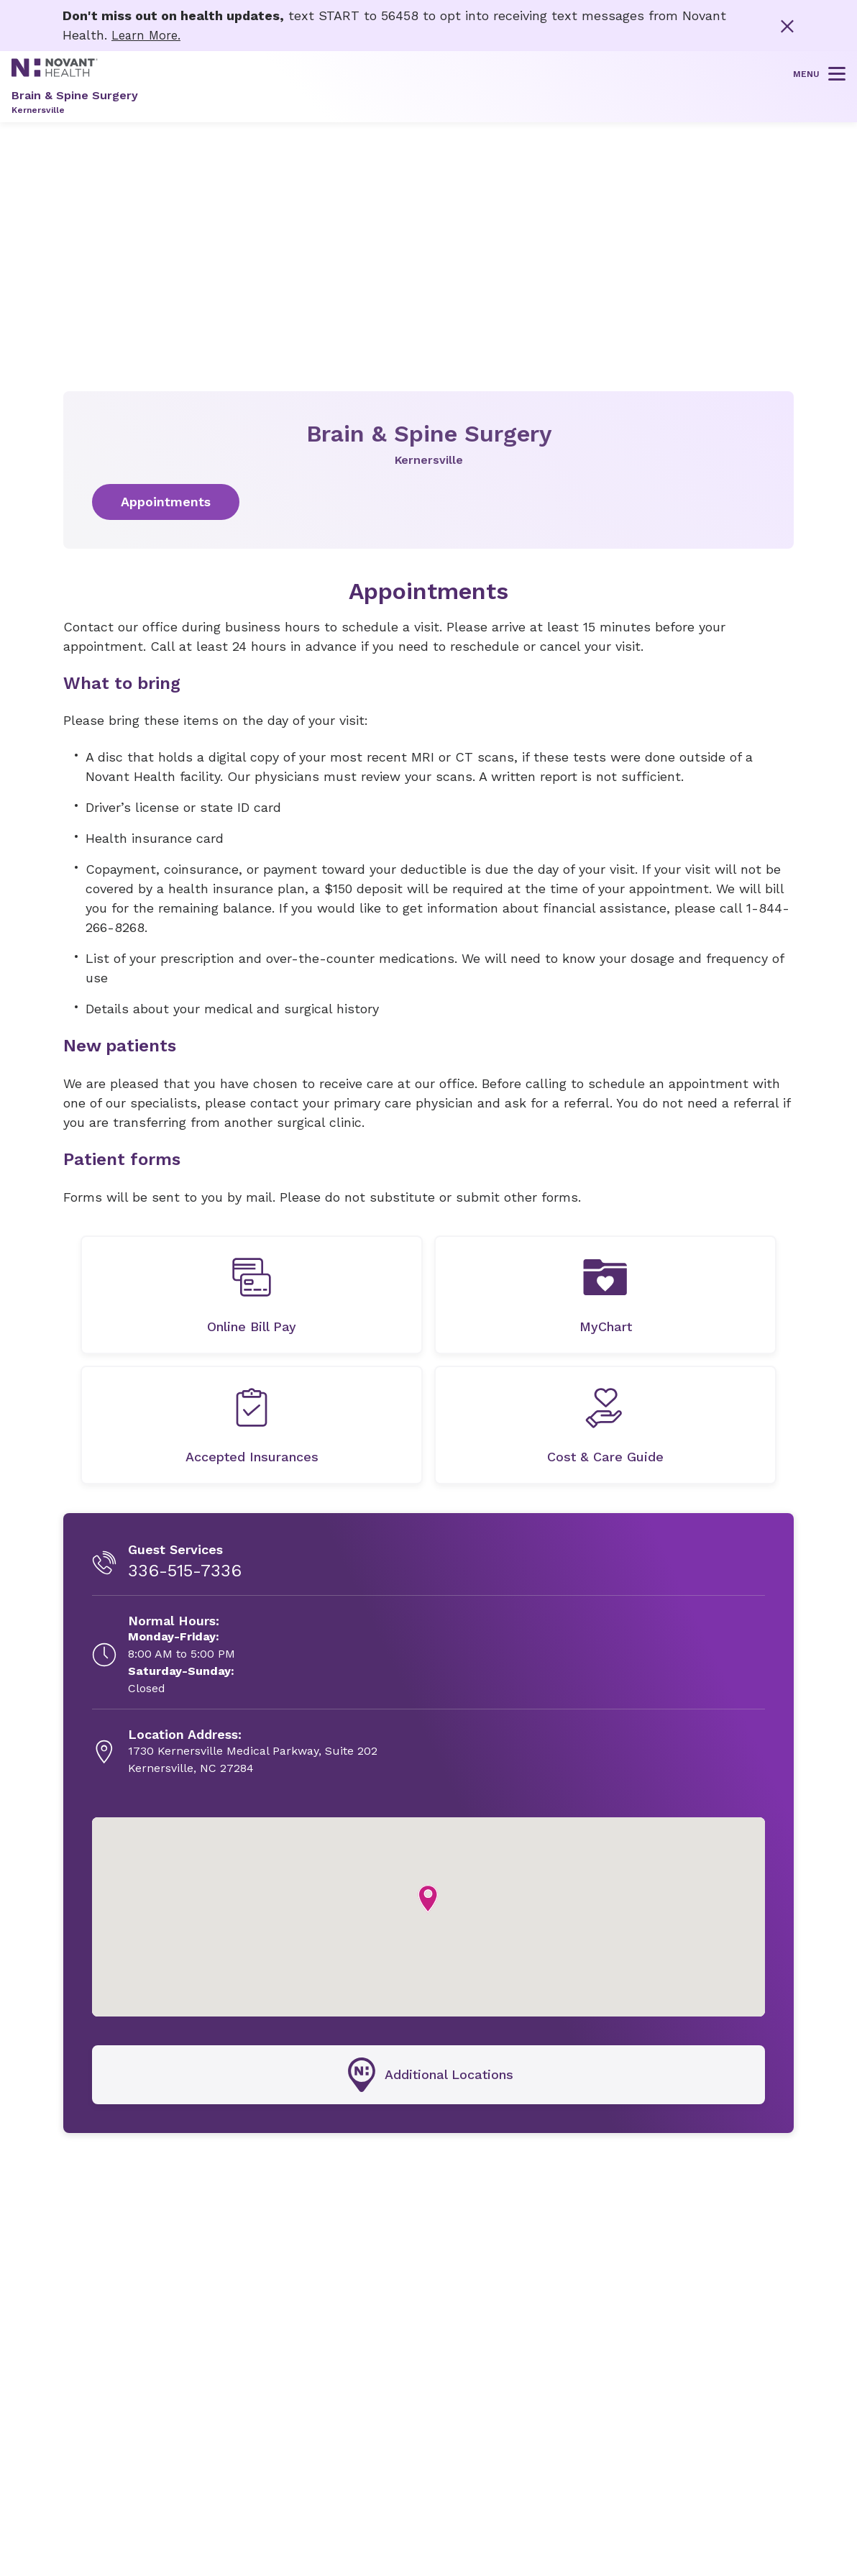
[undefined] (251, 1294)
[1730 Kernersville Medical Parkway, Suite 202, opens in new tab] (252, 1751)
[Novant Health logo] (55, 71)
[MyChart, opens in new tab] (605, 1294)
